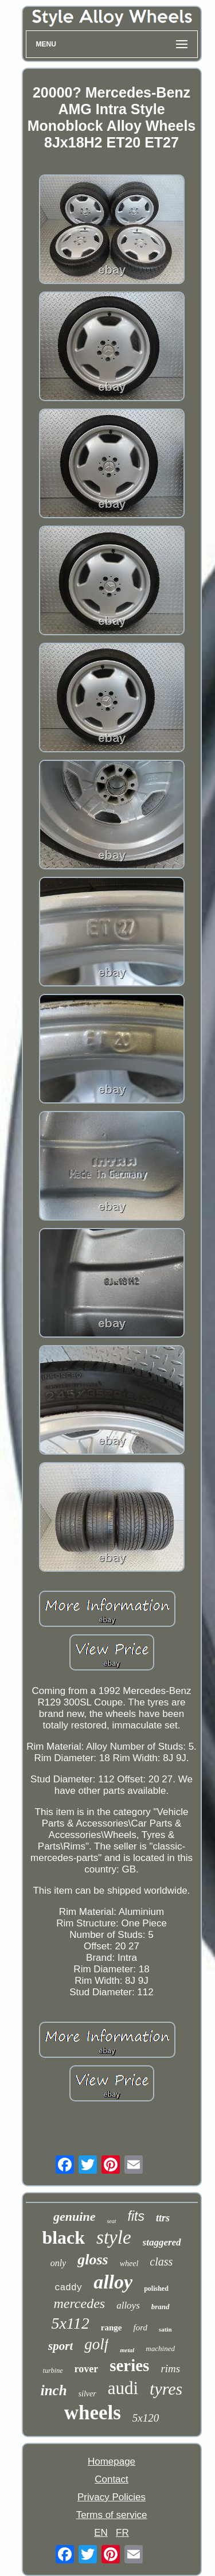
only (58, 2263)
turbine (53, 2371)
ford (140, 2327)
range (111, 2327)
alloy (112, 2282)
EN (101, 2532)
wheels (92, 2413)
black (63, 2237)
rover (86, 2369)
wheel (129, 2263)
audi (123, 2388)
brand (160, 2306)
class (161, 2261)
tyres (166, 2388)
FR (122, 2532)
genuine (74, 2216)
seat (111, 2221)
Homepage (111, 2461)
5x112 (70, 2323)
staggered (162, 2242)
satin (165, 2329)
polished (156, 2288)
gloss (92, 2259)
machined (160, 2348)
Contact (111, 2479)
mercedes (79, 2303)
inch (54, 2390)
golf (96, 2344)
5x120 (145, 2418)
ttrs (163, 2218)
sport (60, 2346)
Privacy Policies (111, 2497)
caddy (68, 2288)
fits (136, 2216)
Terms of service (111, 2514)
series (129, 2365)
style (113, 2237)
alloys (128, 2305)
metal (127, 2349)
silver (87, 2393)
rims (170, 2369)
